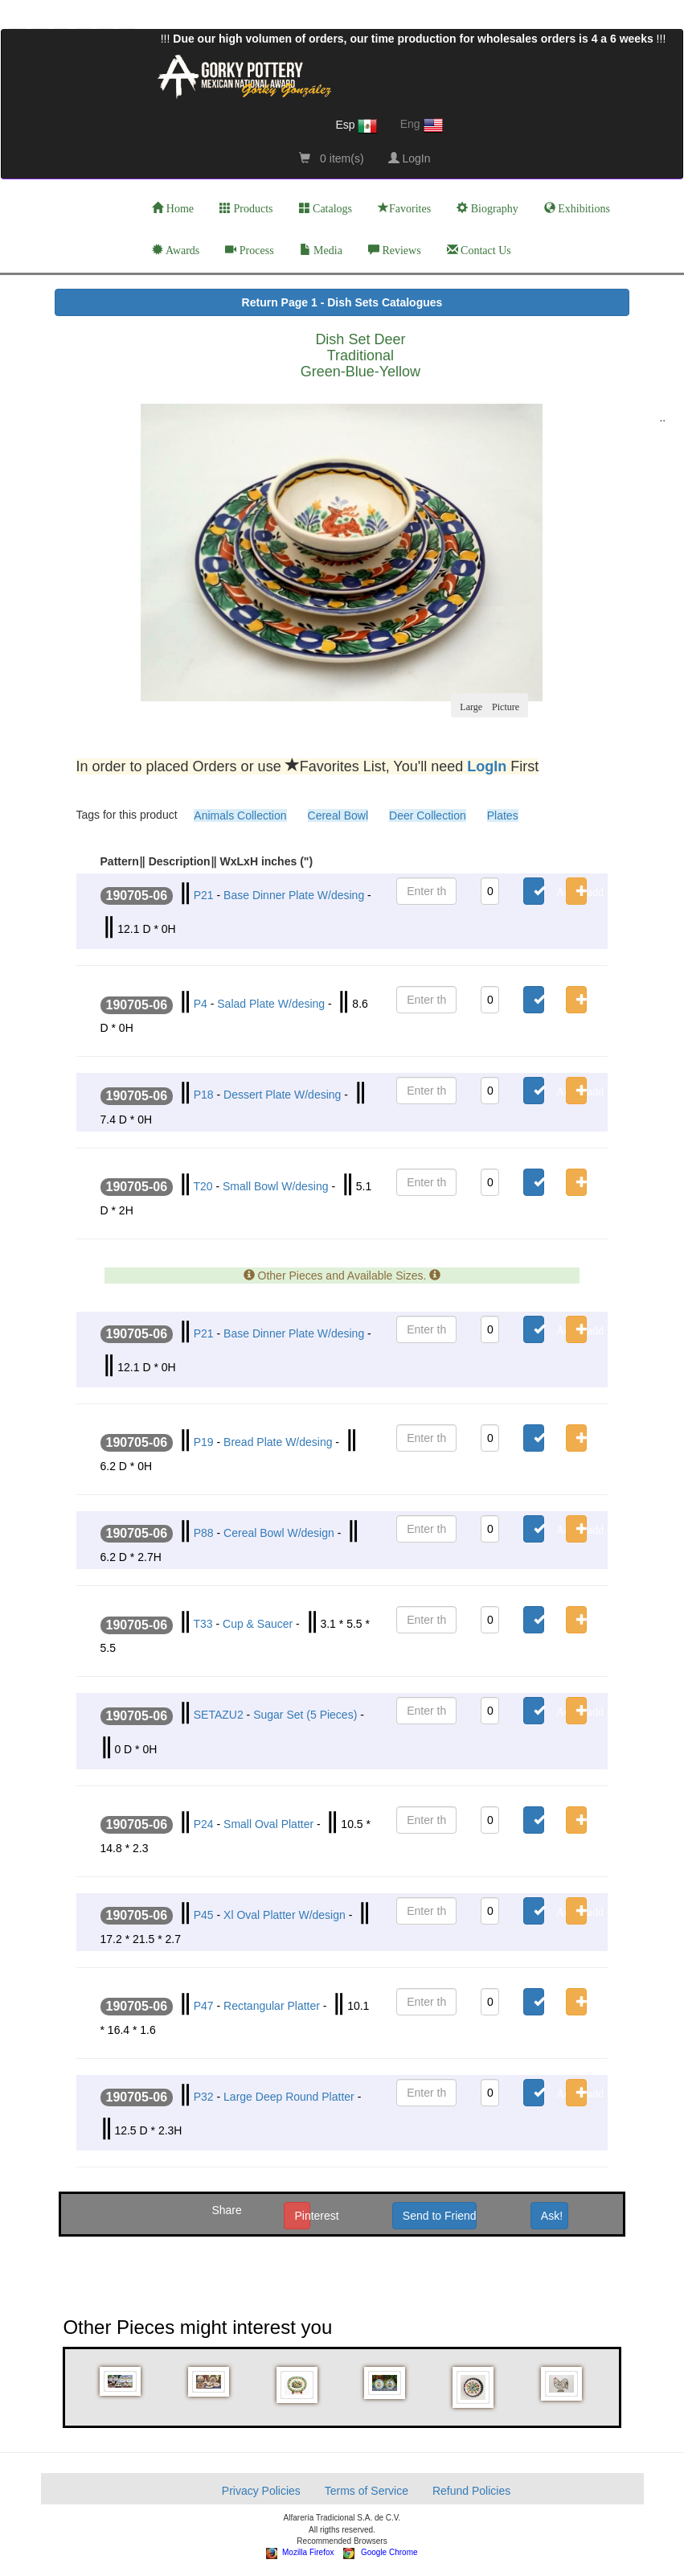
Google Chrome (380, 2552)
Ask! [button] (552, 2215)
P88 (204, 1532)
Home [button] (173, 208)
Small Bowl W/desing (276, 1186)
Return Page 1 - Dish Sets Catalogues (342, 302)
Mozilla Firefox (300, 2552)
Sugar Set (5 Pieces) (305, 1714)
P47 (204, 2005)
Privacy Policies (261, 2490)
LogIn (409, 158)
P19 (204, 1442)
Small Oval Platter (268, 1824)
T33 (202, 1623)
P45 (204, 1914)
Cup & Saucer (258, 1623)
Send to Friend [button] (440, 2215)
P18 (204, 1094)
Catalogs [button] (326, 208)
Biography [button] (487, 208)
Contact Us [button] (479, 250)
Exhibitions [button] (577, 208)
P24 (204, 1824)
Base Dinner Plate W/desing (293, 895)
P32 (204, 2096)
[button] (121, 2381)
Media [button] (321, 250)
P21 (204, 895)
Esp (356, 125)
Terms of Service (366, 2490)
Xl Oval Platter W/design (284, 1914)
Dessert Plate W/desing (282, 1094)
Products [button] (246, 208)
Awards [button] (175, 250)
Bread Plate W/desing (277, 1442)
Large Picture (489, 705)
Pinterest (301, 2215)
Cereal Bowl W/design (278, 1532)
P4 (200, 1003)
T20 (202, 1186)
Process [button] (249, 250)
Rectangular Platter (271, 2005)
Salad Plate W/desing (271, 1003)
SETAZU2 (219, 1714)
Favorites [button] (404, 208)
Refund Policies (471, 2490)
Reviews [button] (394, 250)
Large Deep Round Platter (288, 2096)
